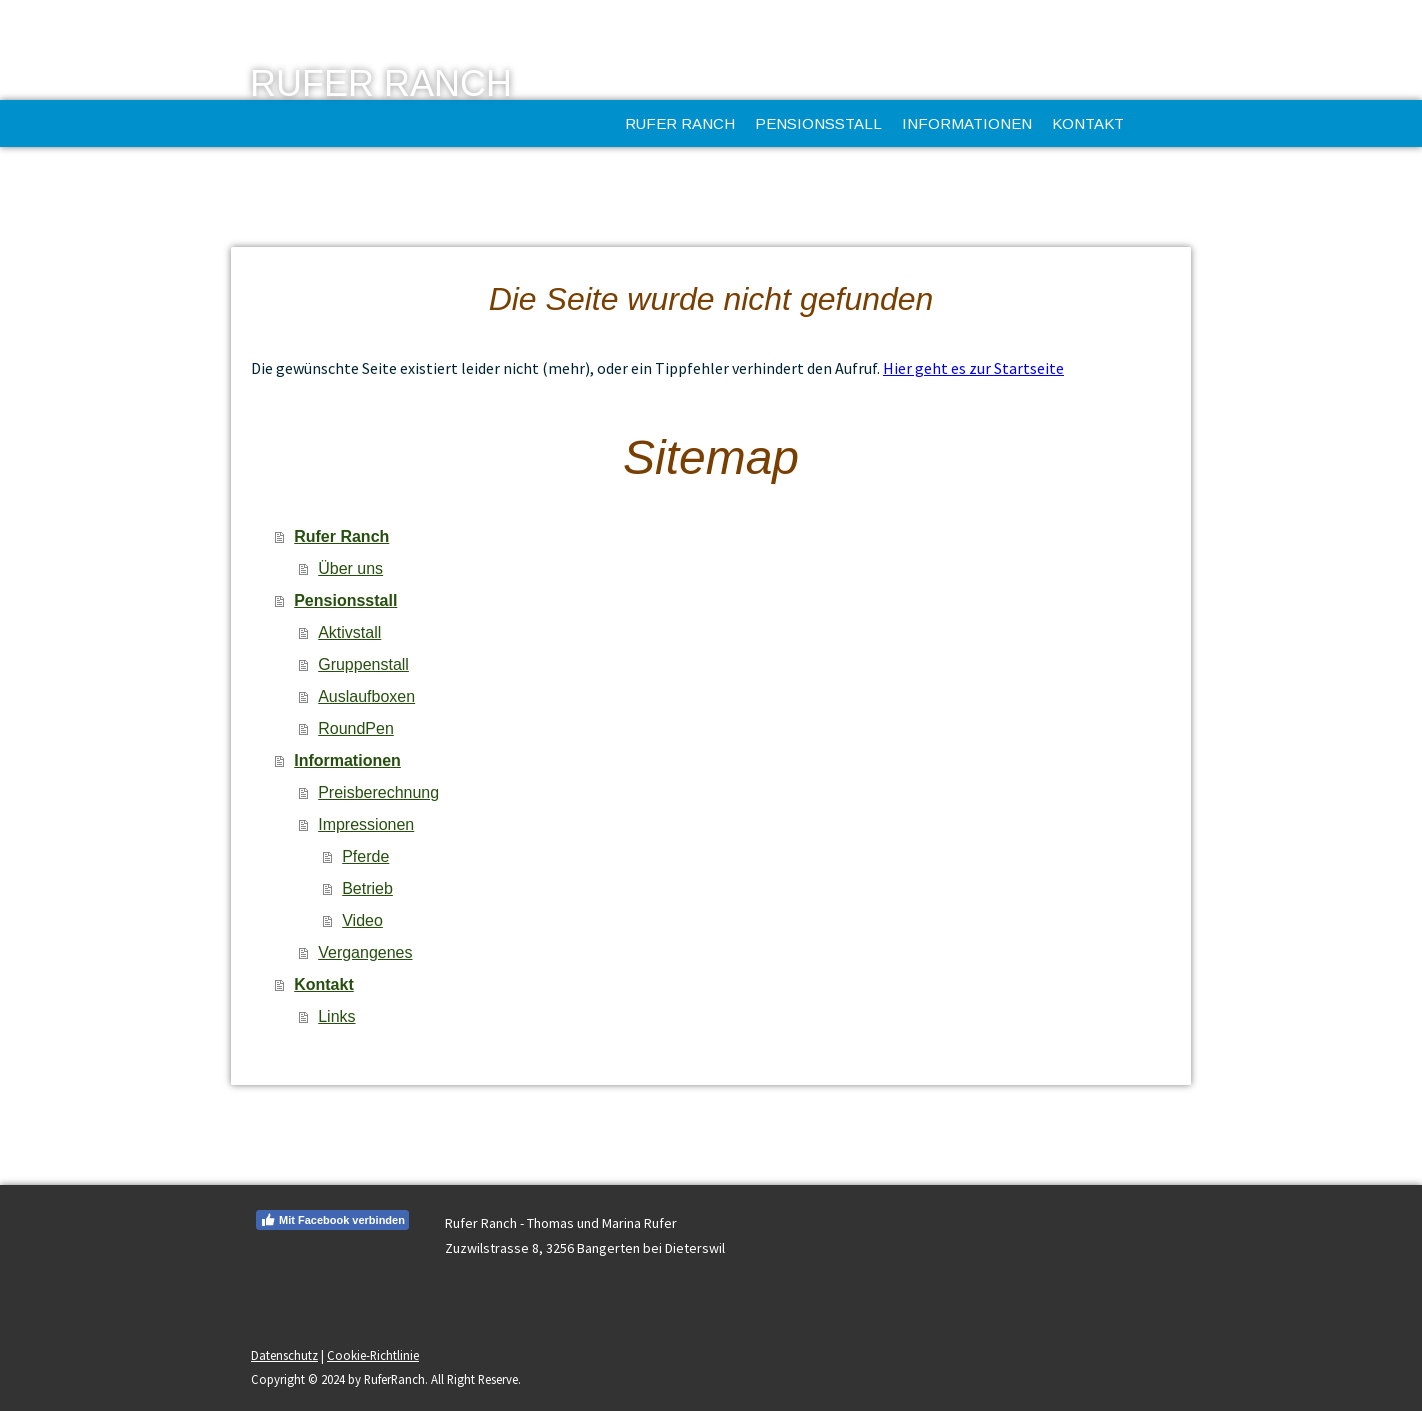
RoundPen (356, 728)
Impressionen (366, 824)
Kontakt (1088, 123)
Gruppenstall (363, 664)
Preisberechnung (378, 792)
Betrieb (367, 888)
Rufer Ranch (680, 123)
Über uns (350, 568)
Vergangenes (365, 952)
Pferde (365, 856)
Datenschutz (284, 1355)
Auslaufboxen (366, 696)
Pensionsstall (818, 123)
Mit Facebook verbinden (332, 1220)
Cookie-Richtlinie (373, 1355)
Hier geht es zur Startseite (973, 368)
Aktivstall (349, 632)
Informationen (967, 123)
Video (362, 920)
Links (336, 1016)
